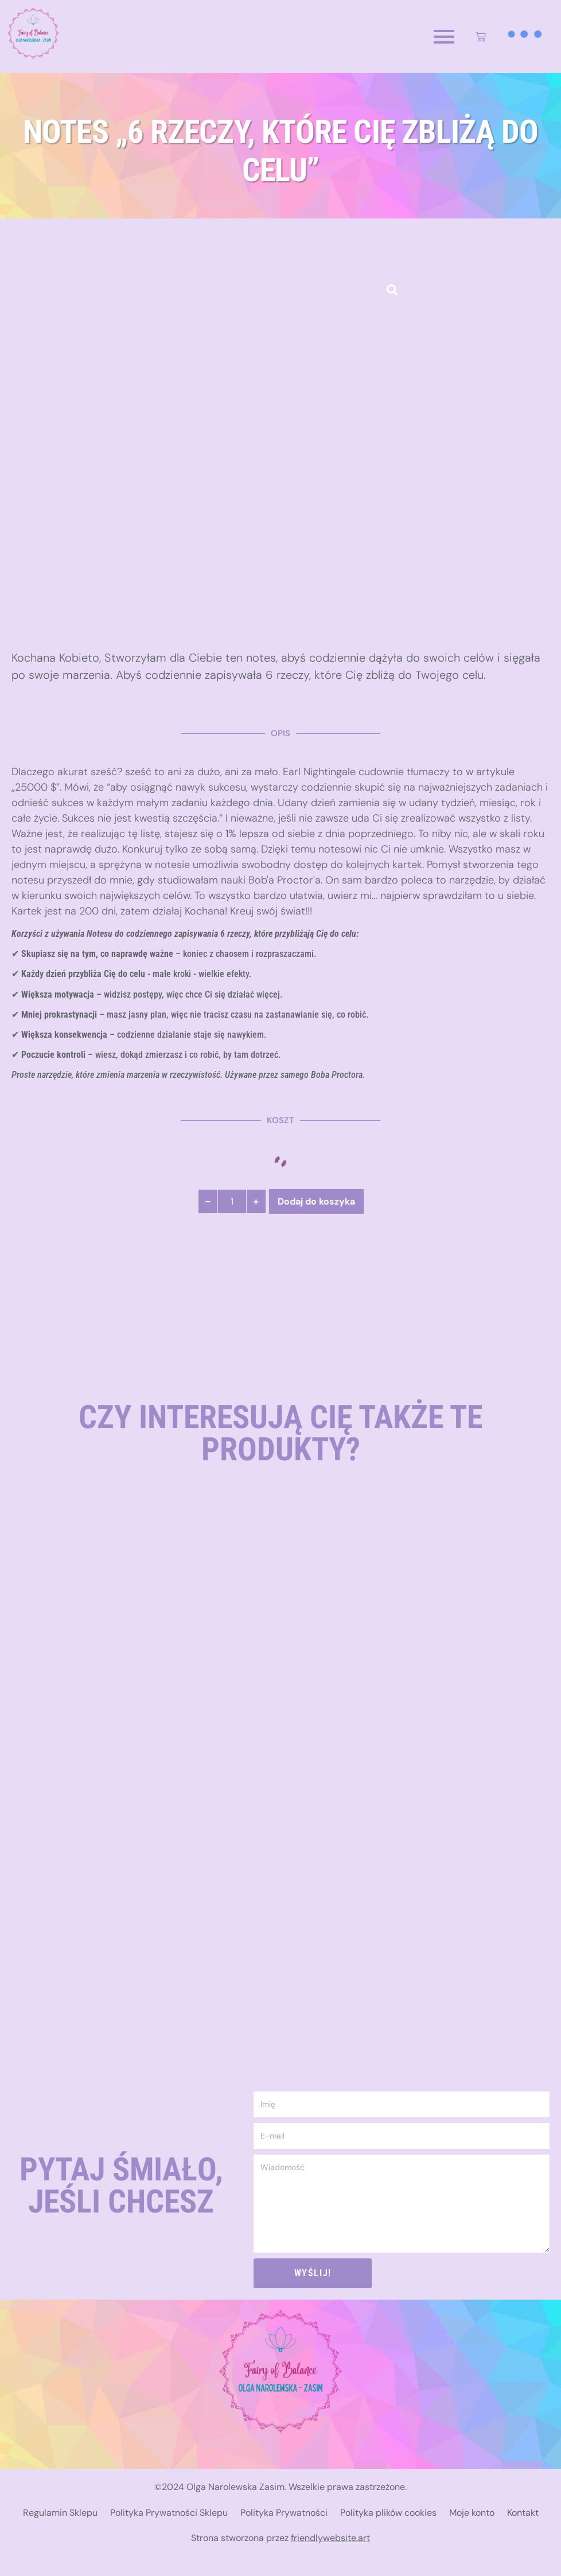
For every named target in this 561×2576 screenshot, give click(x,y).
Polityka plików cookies (388, 2513)
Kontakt (523, 2513)
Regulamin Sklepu (60, 2513)
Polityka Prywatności (284, 2513)
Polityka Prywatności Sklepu (169, 2513)
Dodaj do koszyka (316, 1201)
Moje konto (471, 2513)
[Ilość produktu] (232, 1201)
